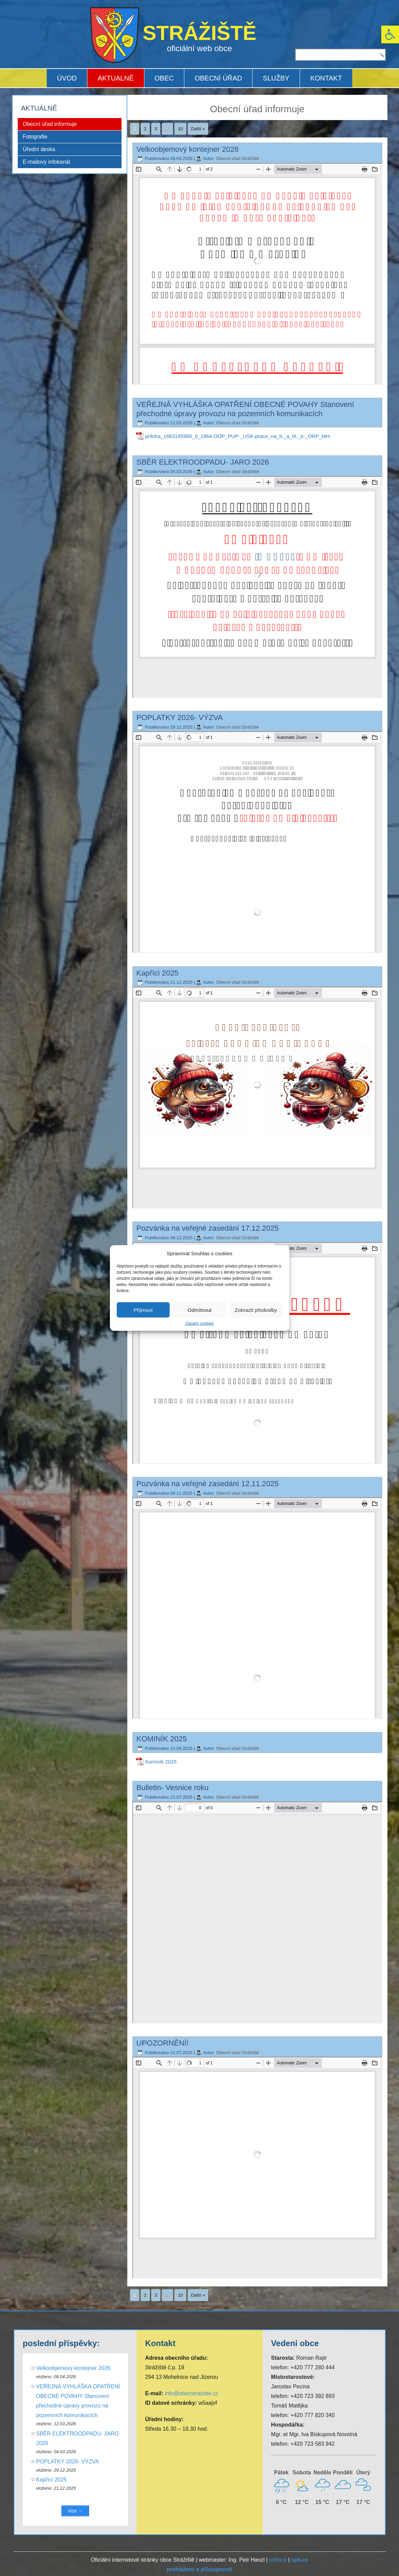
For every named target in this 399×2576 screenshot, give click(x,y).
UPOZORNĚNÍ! (163, 2043)
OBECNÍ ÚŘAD (218, 78)
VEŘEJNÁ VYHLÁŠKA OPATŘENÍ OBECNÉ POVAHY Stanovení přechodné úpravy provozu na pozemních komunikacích (245, 409)
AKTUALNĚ (116, 78)
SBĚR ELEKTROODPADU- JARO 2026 (203, 462)
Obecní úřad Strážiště (237, 158)
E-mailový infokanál (46, 162)
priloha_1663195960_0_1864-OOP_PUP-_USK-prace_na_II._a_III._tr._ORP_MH (237, 436)
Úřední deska (39, 149)
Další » (198, 128)
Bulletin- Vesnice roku (173, 1787)
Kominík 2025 (161, 1762)
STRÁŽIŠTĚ (199, 32)
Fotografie (35, 137)
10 (180, 128)
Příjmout (143, 1310)
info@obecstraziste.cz (191, 2393)
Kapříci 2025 (158, 973)
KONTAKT (326, 78)
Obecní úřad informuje (50, 124)
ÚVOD (67, 78)
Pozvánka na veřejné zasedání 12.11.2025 (208, 1483)
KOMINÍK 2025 (162, 1739)
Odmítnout (199, 1310)
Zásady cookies (199, 1323)
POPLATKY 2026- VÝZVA (180, 717)
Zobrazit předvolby (256, 1310)
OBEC (164, 78)
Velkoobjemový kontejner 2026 (188, 149)
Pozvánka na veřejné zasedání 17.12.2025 (208, 1228)
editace (278, 2560)
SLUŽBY (276, 78)
